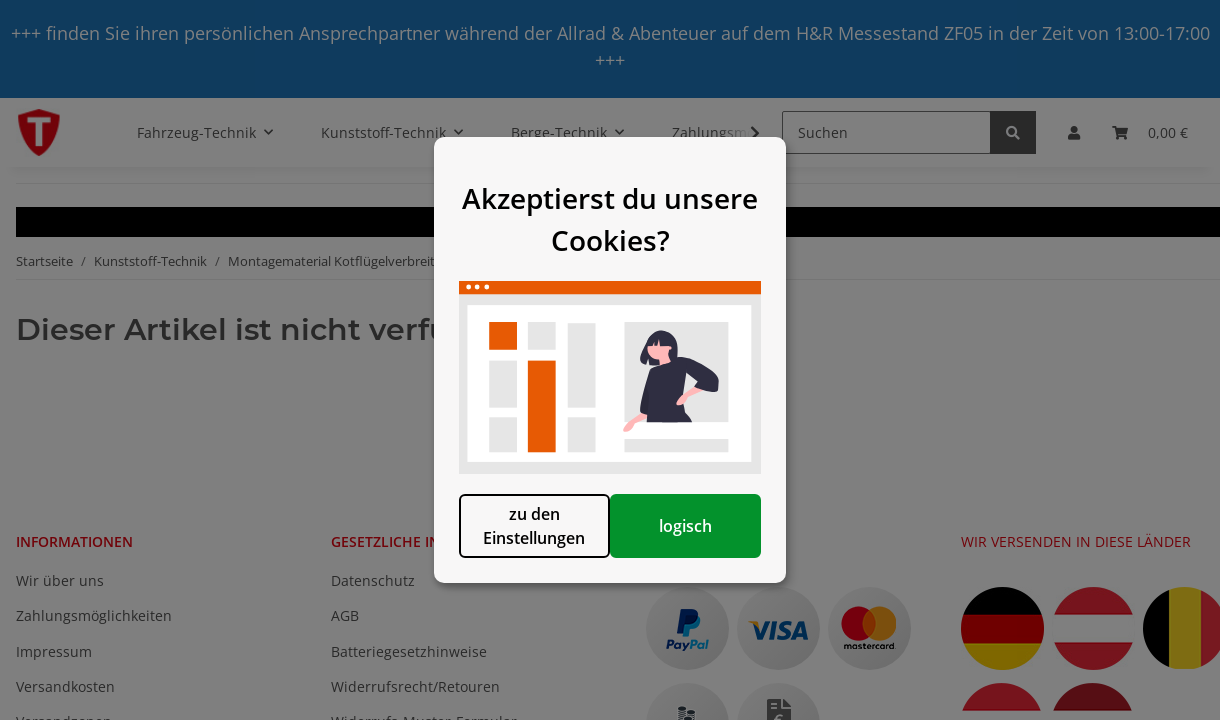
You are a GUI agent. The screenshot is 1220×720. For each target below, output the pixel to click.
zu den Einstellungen (507, 559)
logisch (712, 559)
